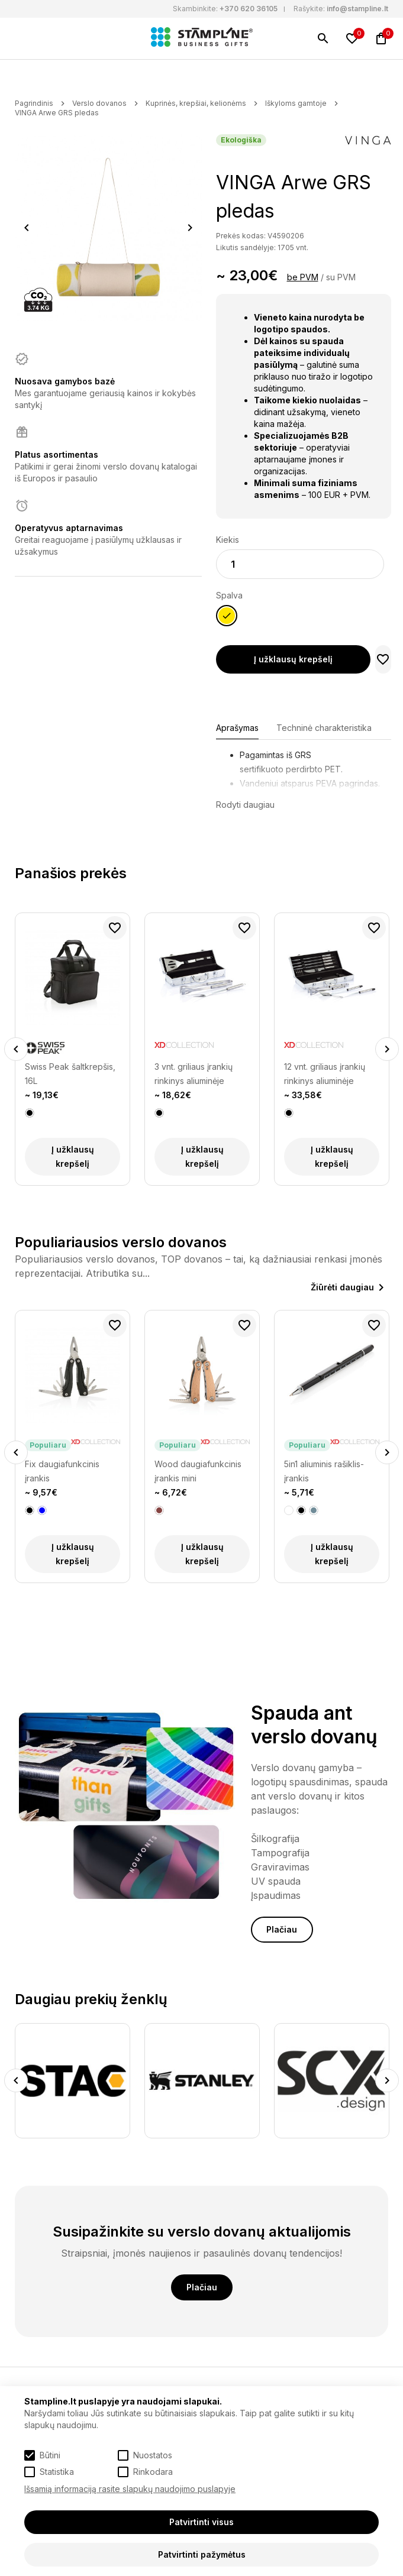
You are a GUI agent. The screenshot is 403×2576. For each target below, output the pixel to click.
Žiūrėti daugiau (342, 1287)
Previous (26, 227)
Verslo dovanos (99, 103)
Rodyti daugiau (245, 805)
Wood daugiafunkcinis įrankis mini (197, 1471)
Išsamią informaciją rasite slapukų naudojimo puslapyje (130, 2489)
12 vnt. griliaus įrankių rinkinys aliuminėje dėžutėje (324, 1075)
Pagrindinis (34, 103)
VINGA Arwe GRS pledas (57, 112)
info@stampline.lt (357, 8)
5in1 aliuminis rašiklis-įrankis (324, 1471)
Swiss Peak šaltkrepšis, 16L (70, 1074)
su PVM (341, 277)
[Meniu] (22, 38)
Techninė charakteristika (324, 728)
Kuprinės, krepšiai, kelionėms (196, 103)
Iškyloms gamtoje (296, 103)
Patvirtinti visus (201, 2522)
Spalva (229, 595)
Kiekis (227, 540)
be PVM (302, 277)
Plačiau (281, 1929)
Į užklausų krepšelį (293, 659)
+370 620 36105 (249, 8)
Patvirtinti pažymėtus (202, 2554)
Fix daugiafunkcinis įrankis (62, 1471)
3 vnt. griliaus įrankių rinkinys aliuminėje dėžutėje (193, 1075)
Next (189, 227)
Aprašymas (237, 728)
